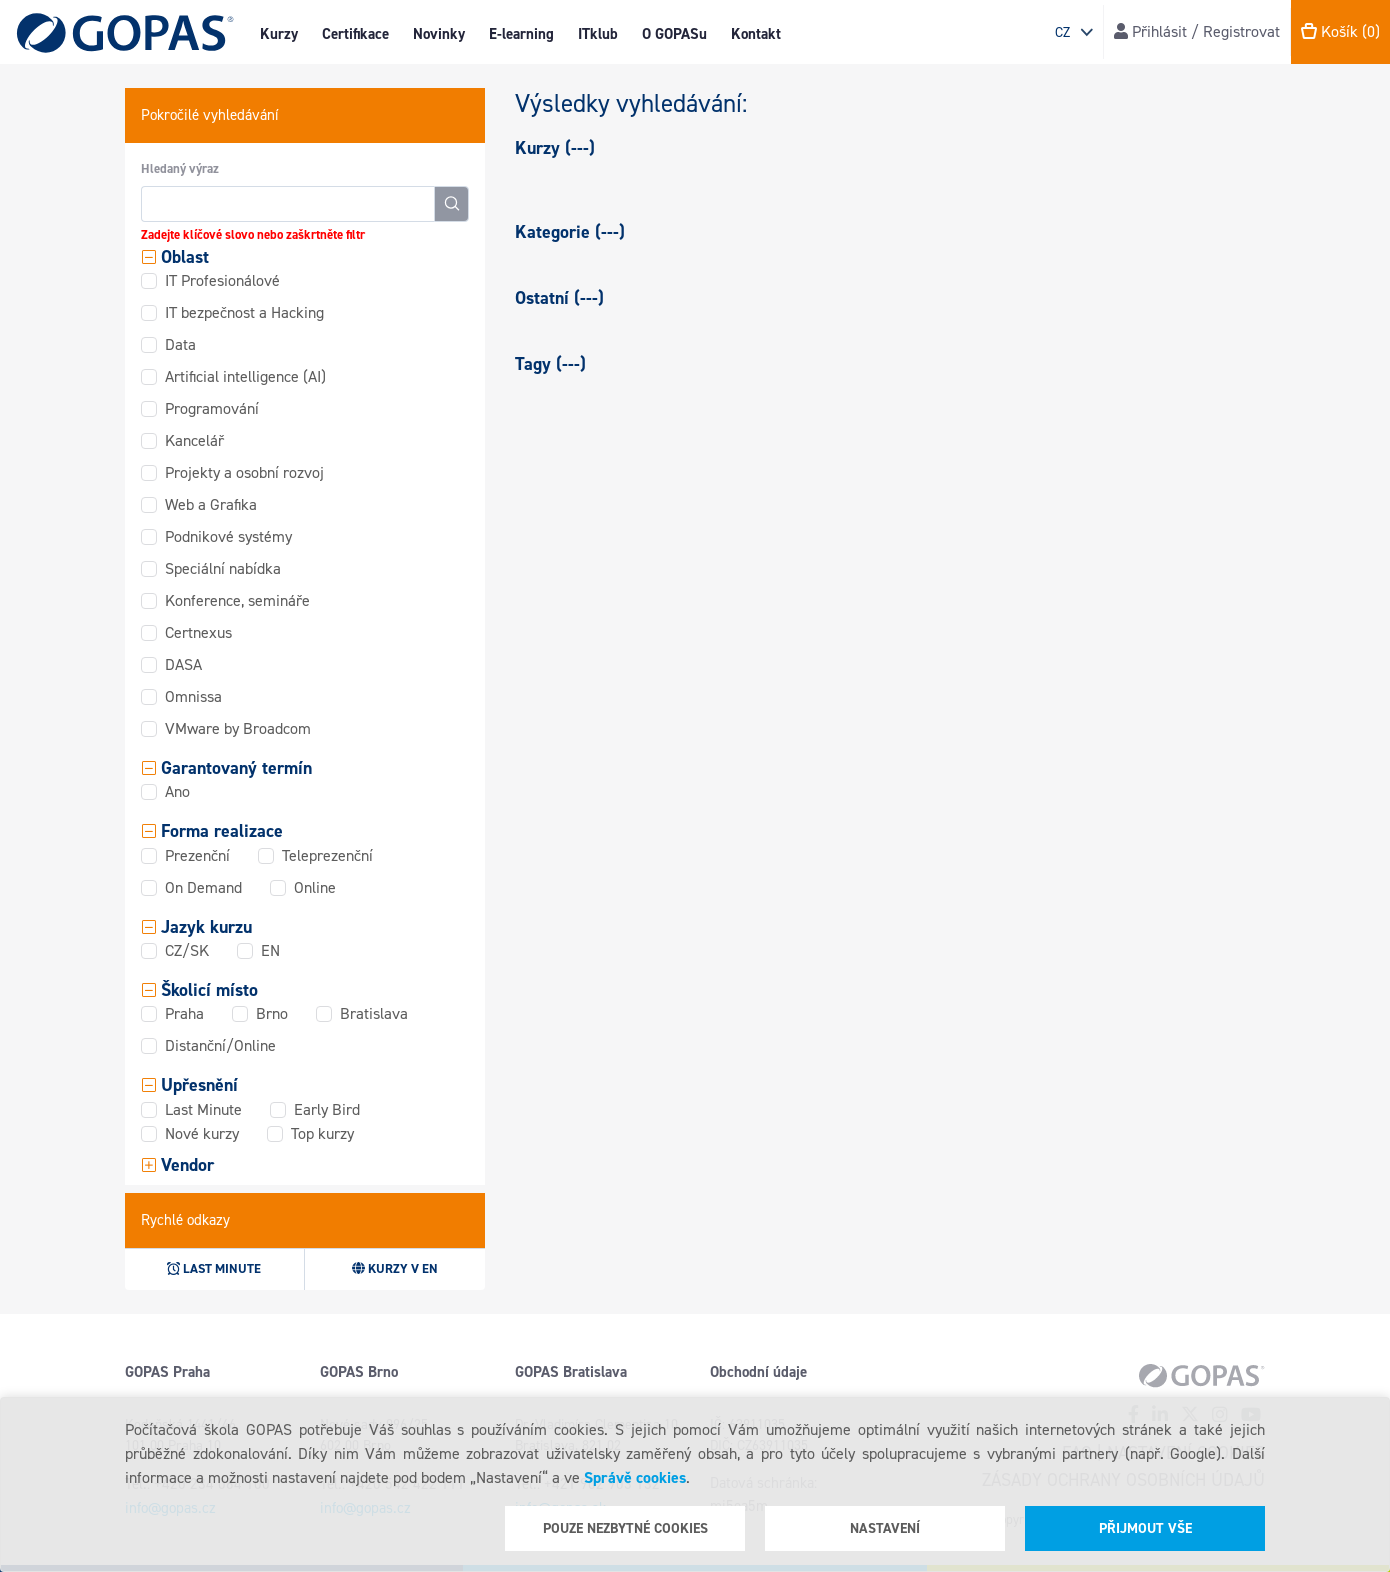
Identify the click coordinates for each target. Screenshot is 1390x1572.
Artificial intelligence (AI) (245, 376)
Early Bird (327, 1109)
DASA (183, 664)
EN (270, 950)
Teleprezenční (327, 855)
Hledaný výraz (180, 168)
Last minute (214, 1268)
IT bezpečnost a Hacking (244, 312)
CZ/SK (187, 950)
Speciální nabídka (223, 568)
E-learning (521, 34)
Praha (184, 1013)
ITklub (598, 34)
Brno (272, 1013)
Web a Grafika (211, 504)
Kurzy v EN (395, 1268)
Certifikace (355, 34)
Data (180, 344)
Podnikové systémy (228, 536)
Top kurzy (322, 1133)
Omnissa (193, 696)
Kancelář (194, 440)
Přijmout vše (1145, 1528)
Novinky (439, 34)
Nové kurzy (202, 1133)
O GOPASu (674, 34)
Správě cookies (635, 1477)
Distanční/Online (220, 1045)
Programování (212, 408)
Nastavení (885, 1528)
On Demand (203, 887)
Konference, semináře (237, 600)
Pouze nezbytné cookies (625, 1528)
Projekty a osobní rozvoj (244, 472)
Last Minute (203, 1109)
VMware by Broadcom (238, 728)
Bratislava (374, 1013)
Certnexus (198, 632)
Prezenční (197, 855)
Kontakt (756, 34)
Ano (177, 791)
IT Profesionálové (222, 280)
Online (315, 887)
